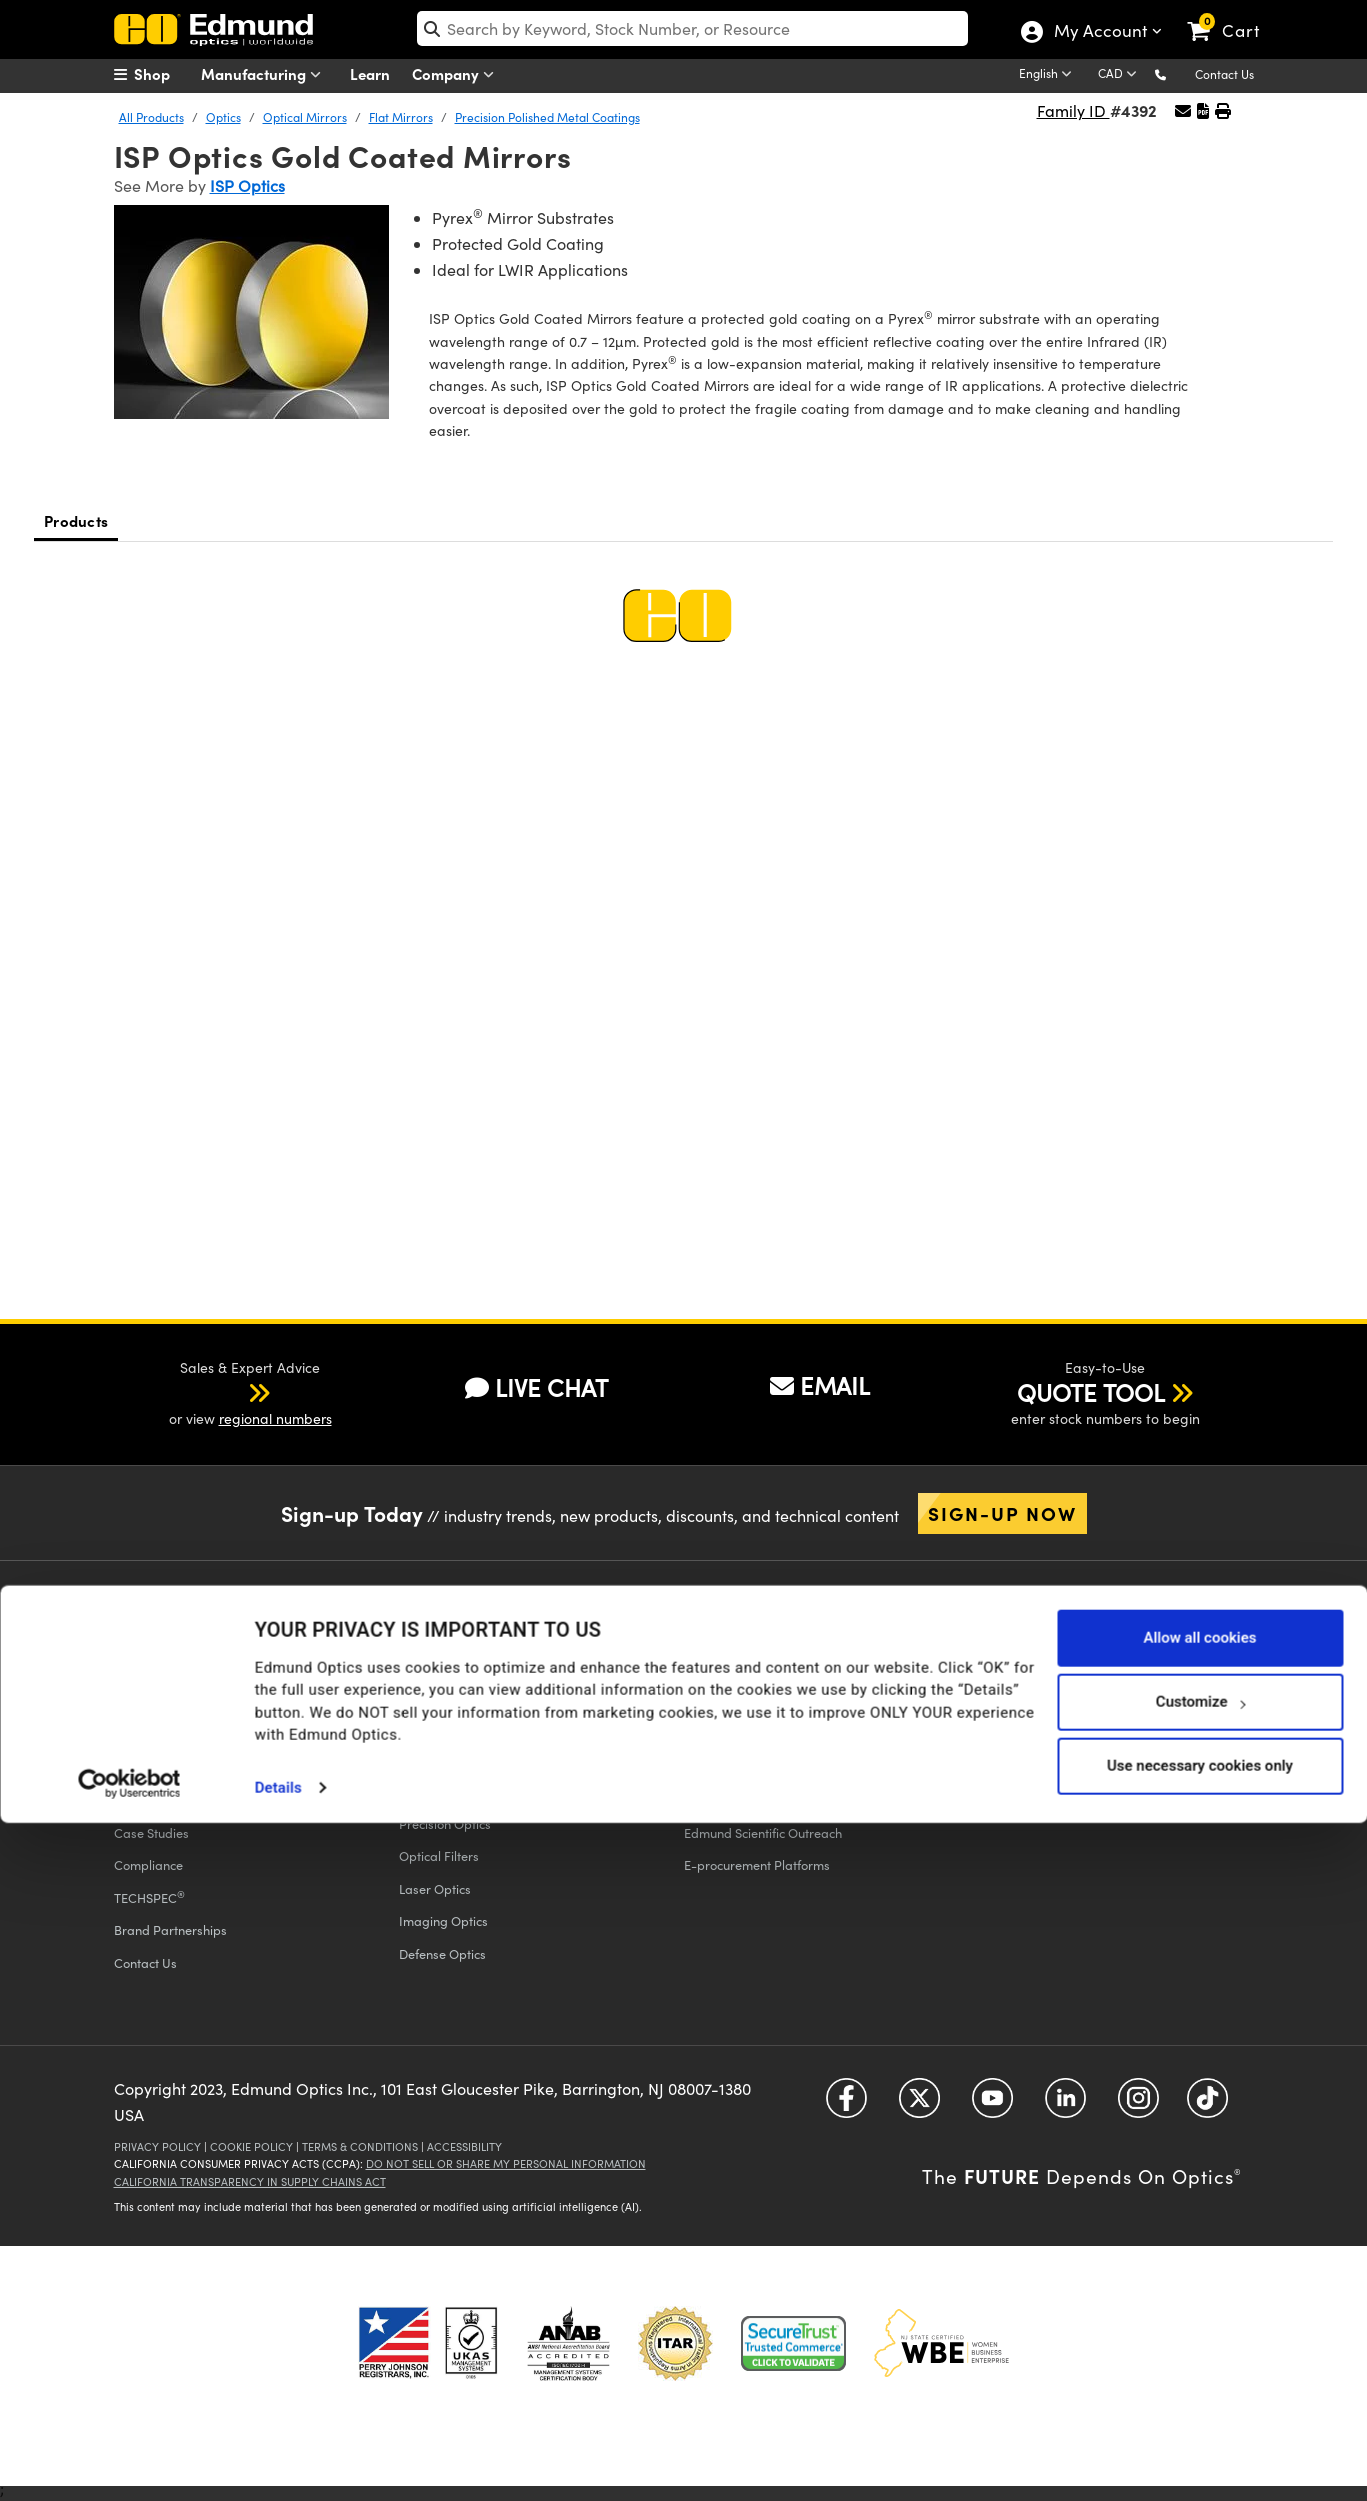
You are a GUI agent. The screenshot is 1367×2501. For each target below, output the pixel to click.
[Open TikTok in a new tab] (1207, 2105)
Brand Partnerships (170, 1929)
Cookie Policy (251, 2146)
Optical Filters (439, 1855)
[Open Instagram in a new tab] (1138, 2105)
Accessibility (464, 2146)
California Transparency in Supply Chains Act (250, 2181)
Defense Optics (442, 1953)
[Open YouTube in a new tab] (992, 2105)
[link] (1232, 15)
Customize (1200, 2379)
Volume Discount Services (755, 1702)
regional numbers (275, 1418)
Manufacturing (265, 74)
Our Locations (153, 1735)
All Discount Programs (747, 1637)
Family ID (1073, 110)
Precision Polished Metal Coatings (547, 117)
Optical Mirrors (305, 117)
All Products (151, 117)
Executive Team (158, 1670)
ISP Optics (247, 185)
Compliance (148, 1864)
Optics (223, 117)
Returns (421, 1670)
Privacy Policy (157, 2146)
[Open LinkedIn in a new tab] (1065, 2105)
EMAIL (820, 1385)
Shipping (424, 1637)
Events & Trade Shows (176, 1702)
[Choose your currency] (1120, 75)
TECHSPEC (149, 1897)
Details (278, 2465)
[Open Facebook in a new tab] (846, 2105)
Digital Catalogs (1016, 1670)
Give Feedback (441, 1735)
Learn (370, 73)
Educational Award (739, 1767)
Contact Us (1224, 74)
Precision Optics (445, 1823)
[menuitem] (164, 74)
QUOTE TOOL (1091, 1392)
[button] (1176, 73)
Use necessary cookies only (1200, 2443)
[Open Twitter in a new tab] (919, 2105)
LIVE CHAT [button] (536, 1387)
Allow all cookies (1199, 2315)
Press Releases (157, 1800)
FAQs (414, 1702)
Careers (137, 1767)
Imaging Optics (443, 1920)
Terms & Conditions (360, 2146)
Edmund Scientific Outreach (763, 1832)
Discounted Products (743, 1800)
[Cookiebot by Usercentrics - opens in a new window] (129, 2461)
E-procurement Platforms (757, 1864)
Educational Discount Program (771, 1735)
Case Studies (151, 1832)
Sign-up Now (1002, 1513)
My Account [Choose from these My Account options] (1099, 33)
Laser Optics (435, 1888)
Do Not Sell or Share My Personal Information (506, 2163)
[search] (692, 28)
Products (76, 520)
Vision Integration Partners (760, 1670)
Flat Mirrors (401, 117)
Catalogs (1004, 1637)
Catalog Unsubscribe (1030, 1702)
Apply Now (1055, 1755)
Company (457, 74)
